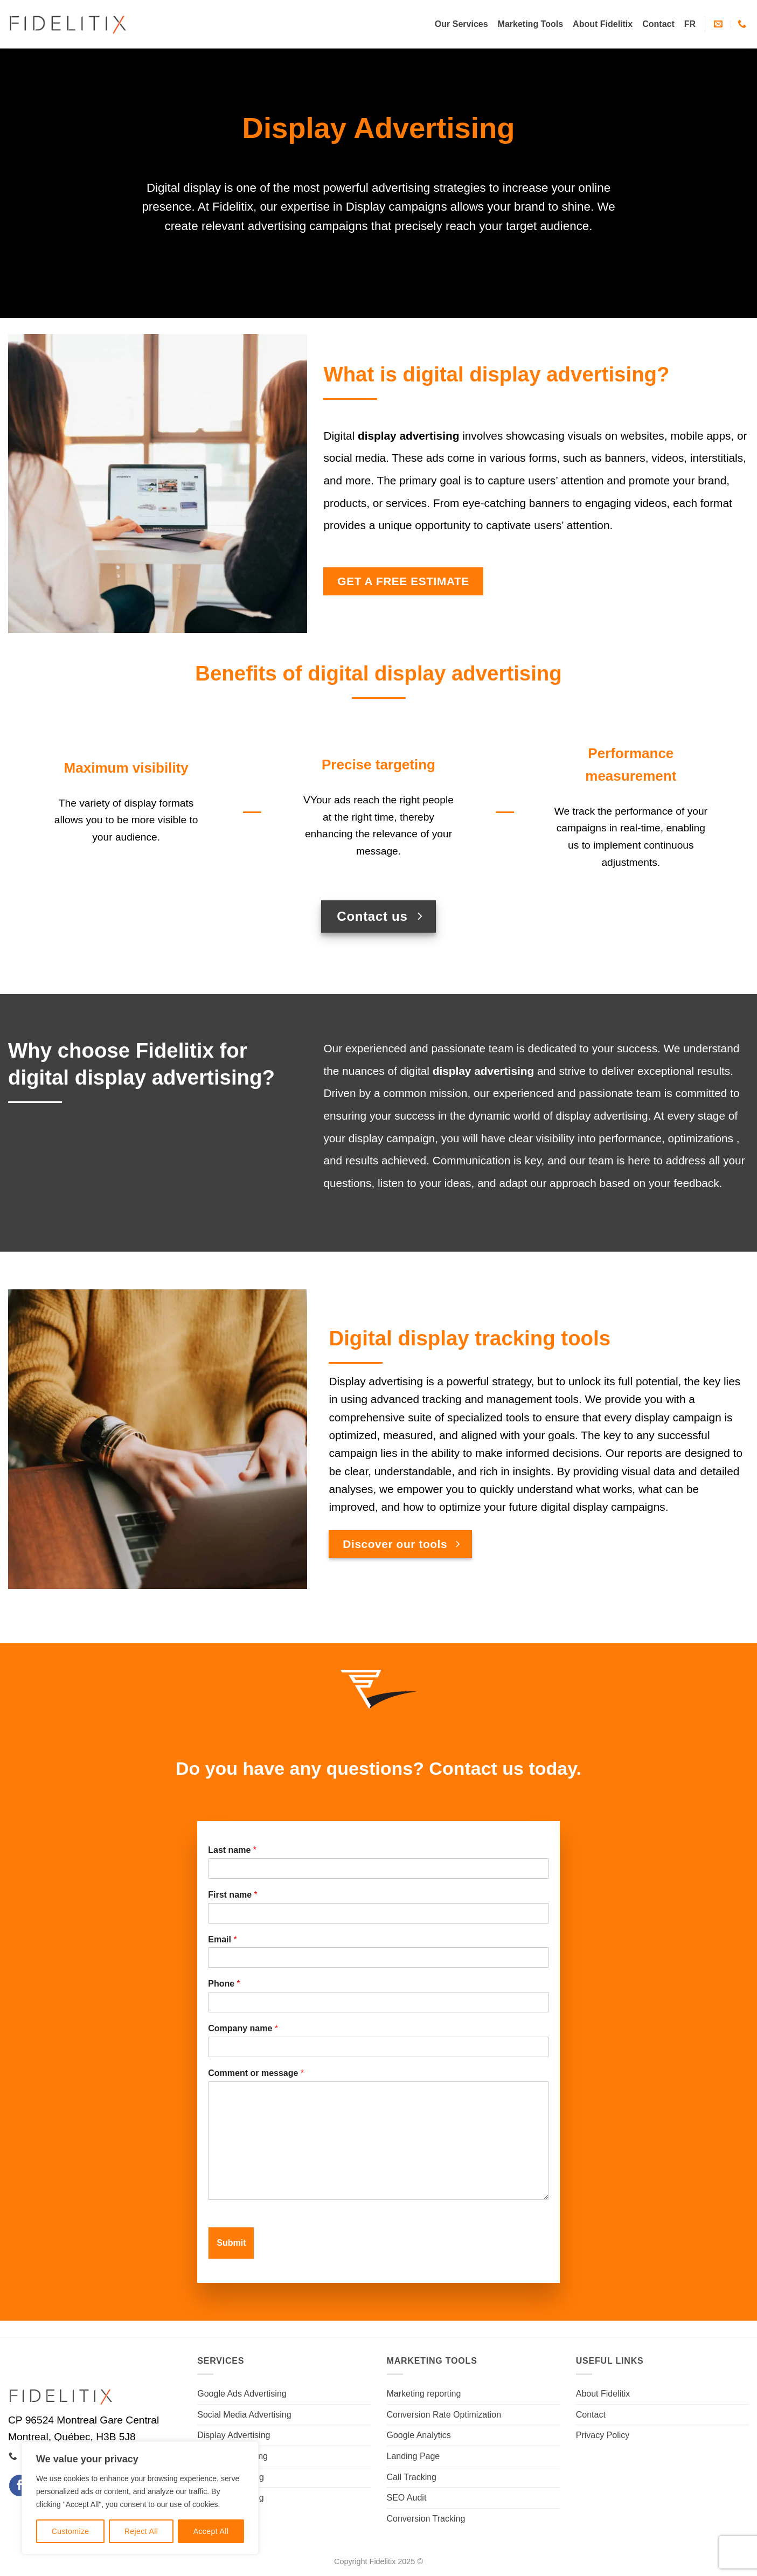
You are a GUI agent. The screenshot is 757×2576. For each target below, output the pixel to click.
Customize (70, 2531)
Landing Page (413, 2456)
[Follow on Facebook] (19, 2485)
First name (233, 1894)
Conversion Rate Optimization (444, 2414)
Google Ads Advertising (241, 2393)
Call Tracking (411, 2477)
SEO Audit (407, 2497)
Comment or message (256, 2073)
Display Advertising (233, 2435)
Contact (658, 24)
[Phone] (378, 2002)
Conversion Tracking (426, 2518)
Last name (232, 1850)
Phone (224, 1983)
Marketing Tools (531, 24)
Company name (243, 2028)
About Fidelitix (603, 24)
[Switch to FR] (690, 24)
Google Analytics (419, 2435)
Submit (231, 2242)
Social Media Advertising (244, 2414)
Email (222, 1939)
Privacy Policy (603, 2435)
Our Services (461, 24)
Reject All (141, 2531)
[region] (140, 2497)
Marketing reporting (424, 2393)
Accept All (211, 2531)
